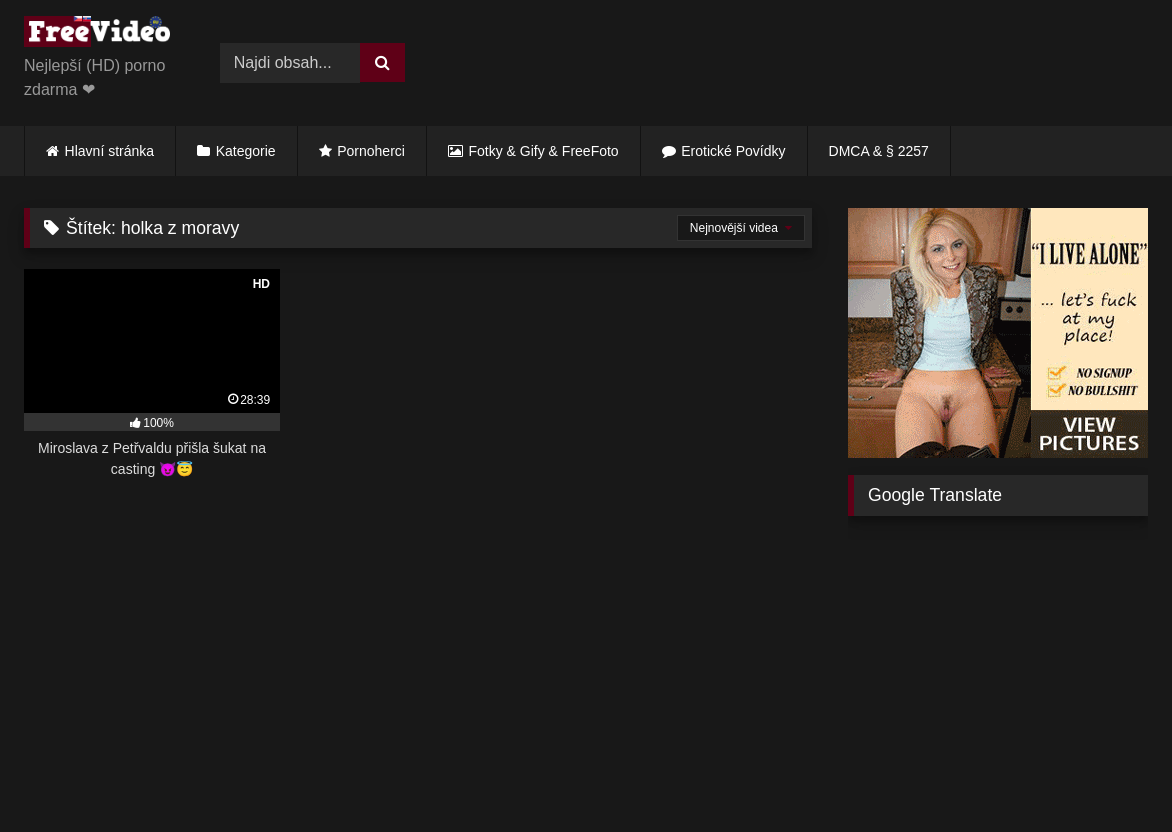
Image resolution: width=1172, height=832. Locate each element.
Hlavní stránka (109, 151)
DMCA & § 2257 (879, 151)
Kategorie (246, 151)
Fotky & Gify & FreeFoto (544, 151)
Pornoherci (371, 151)
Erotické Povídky (733, 151)
